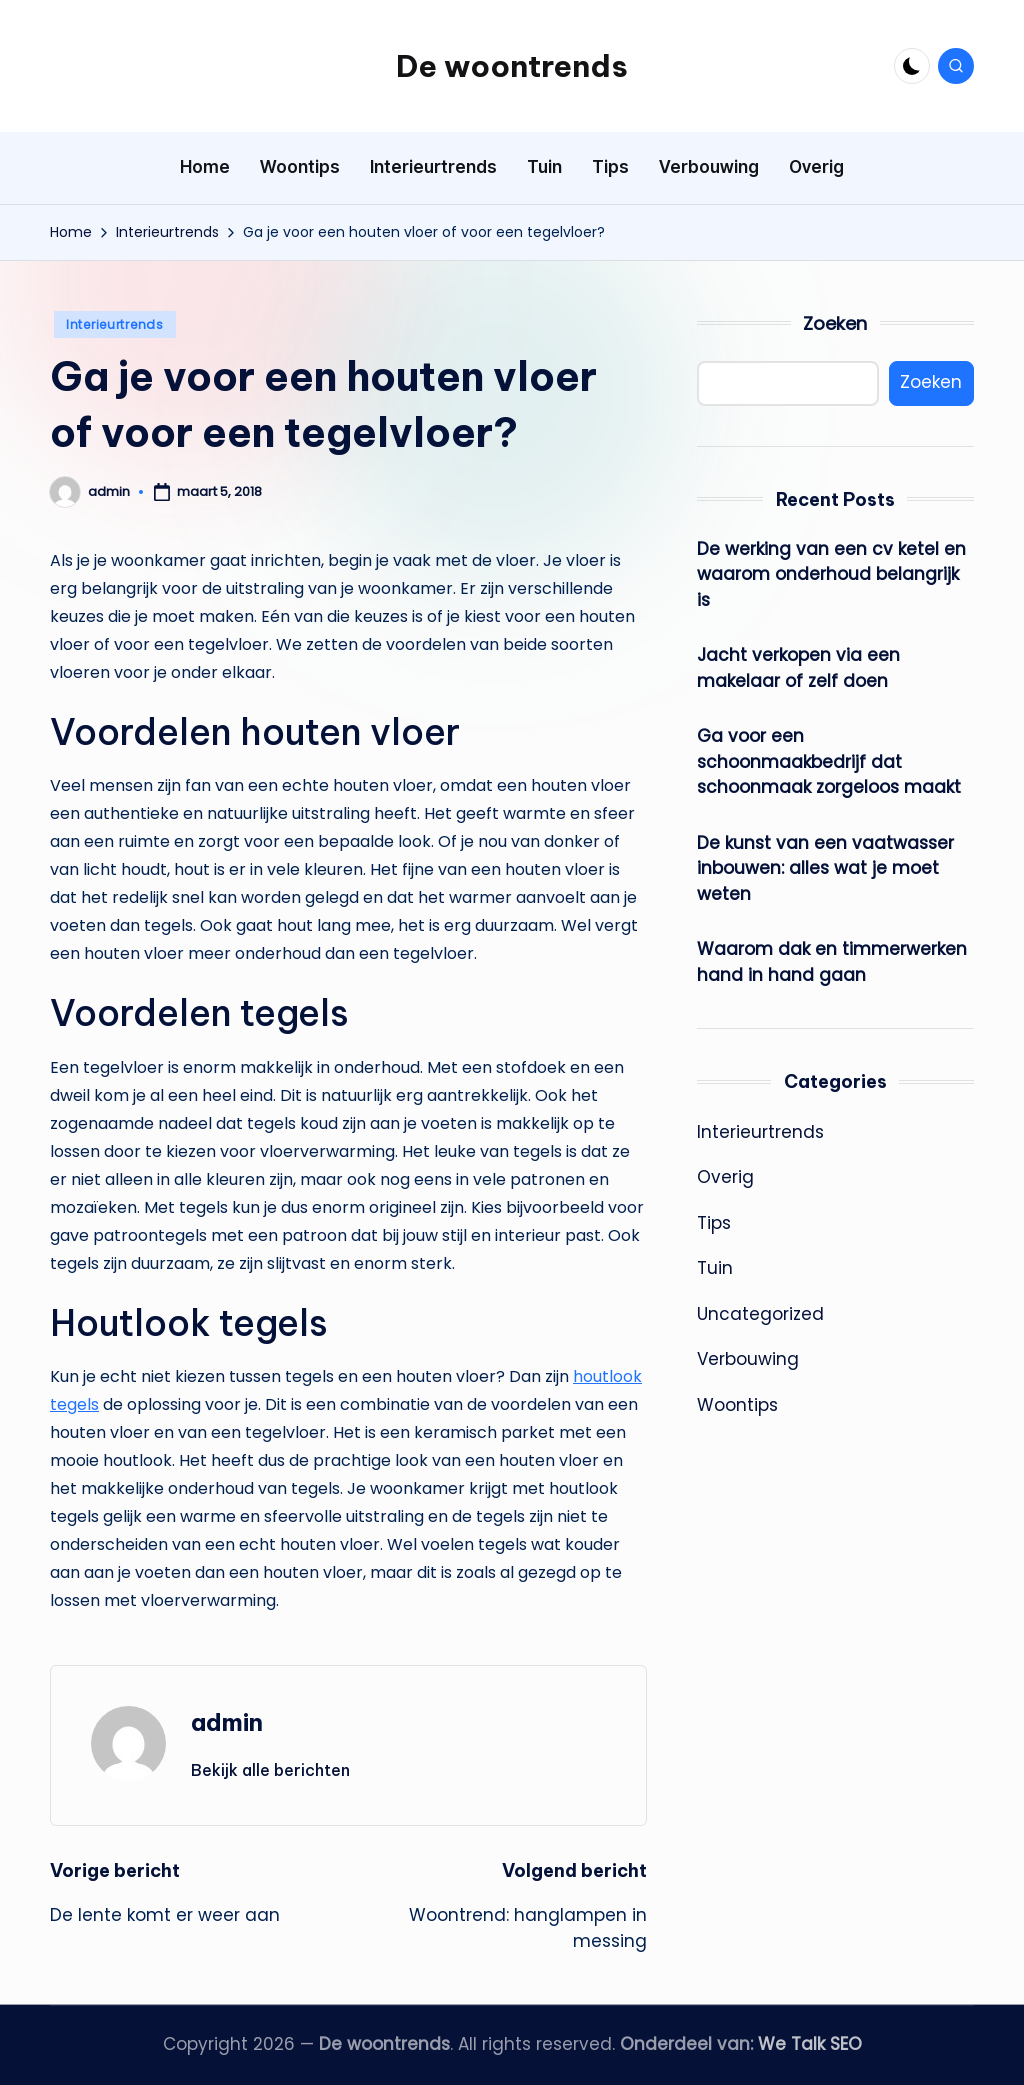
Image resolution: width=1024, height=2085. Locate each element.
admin (227, 1722)
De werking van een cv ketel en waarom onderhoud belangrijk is (831, 574)
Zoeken (835, 323)
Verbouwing (748, 1359)
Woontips (737, 1405)
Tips (714, 1223)
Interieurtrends (115, 324)
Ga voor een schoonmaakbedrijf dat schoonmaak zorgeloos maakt (829, 761)
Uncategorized (760, 1314)
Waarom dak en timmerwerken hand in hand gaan (832, 962)
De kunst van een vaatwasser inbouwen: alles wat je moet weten (825, 868)
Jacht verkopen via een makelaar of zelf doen (798, 668)
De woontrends (512, 66)
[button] (270, 1770)
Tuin (715, 1268)
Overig (725, 1177)
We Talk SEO (810, 2044)
